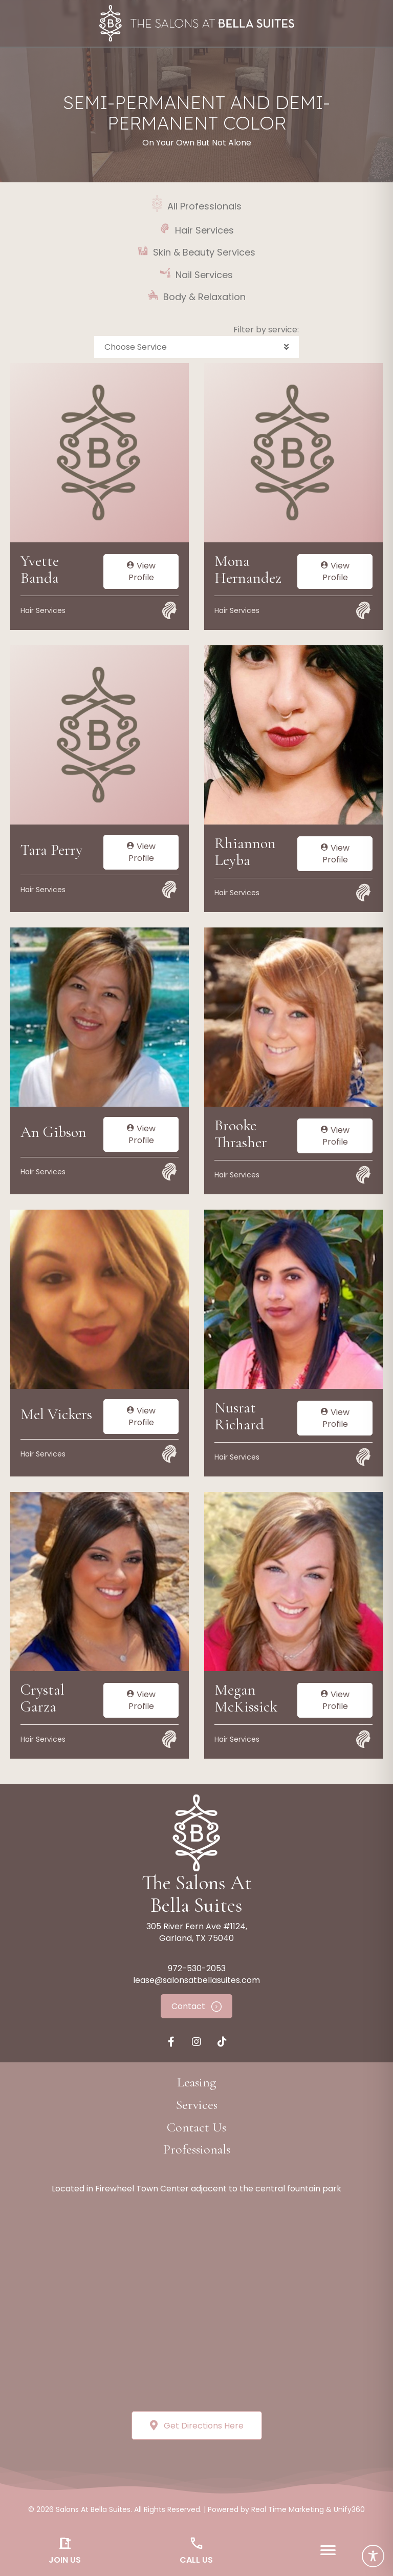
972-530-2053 (197, 1968)
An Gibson (53, 1132)
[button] (196, 347)
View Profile (141, 571)
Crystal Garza (42, 1698)
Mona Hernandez (247, 569)
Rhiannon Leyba (245, 852)
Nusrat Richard (239, 1416)
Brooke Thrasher (240, 1134)
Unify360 (349, 2509)
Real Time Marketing (287, 2509)
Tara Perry (51, 849)
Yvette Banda (39, 569)
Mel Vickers (56, 1414)
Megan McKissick (245, 1698)
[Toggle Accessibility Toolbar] (373, 2556)
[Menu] (328, 2550)
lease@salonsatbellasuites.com (196, 1980)
